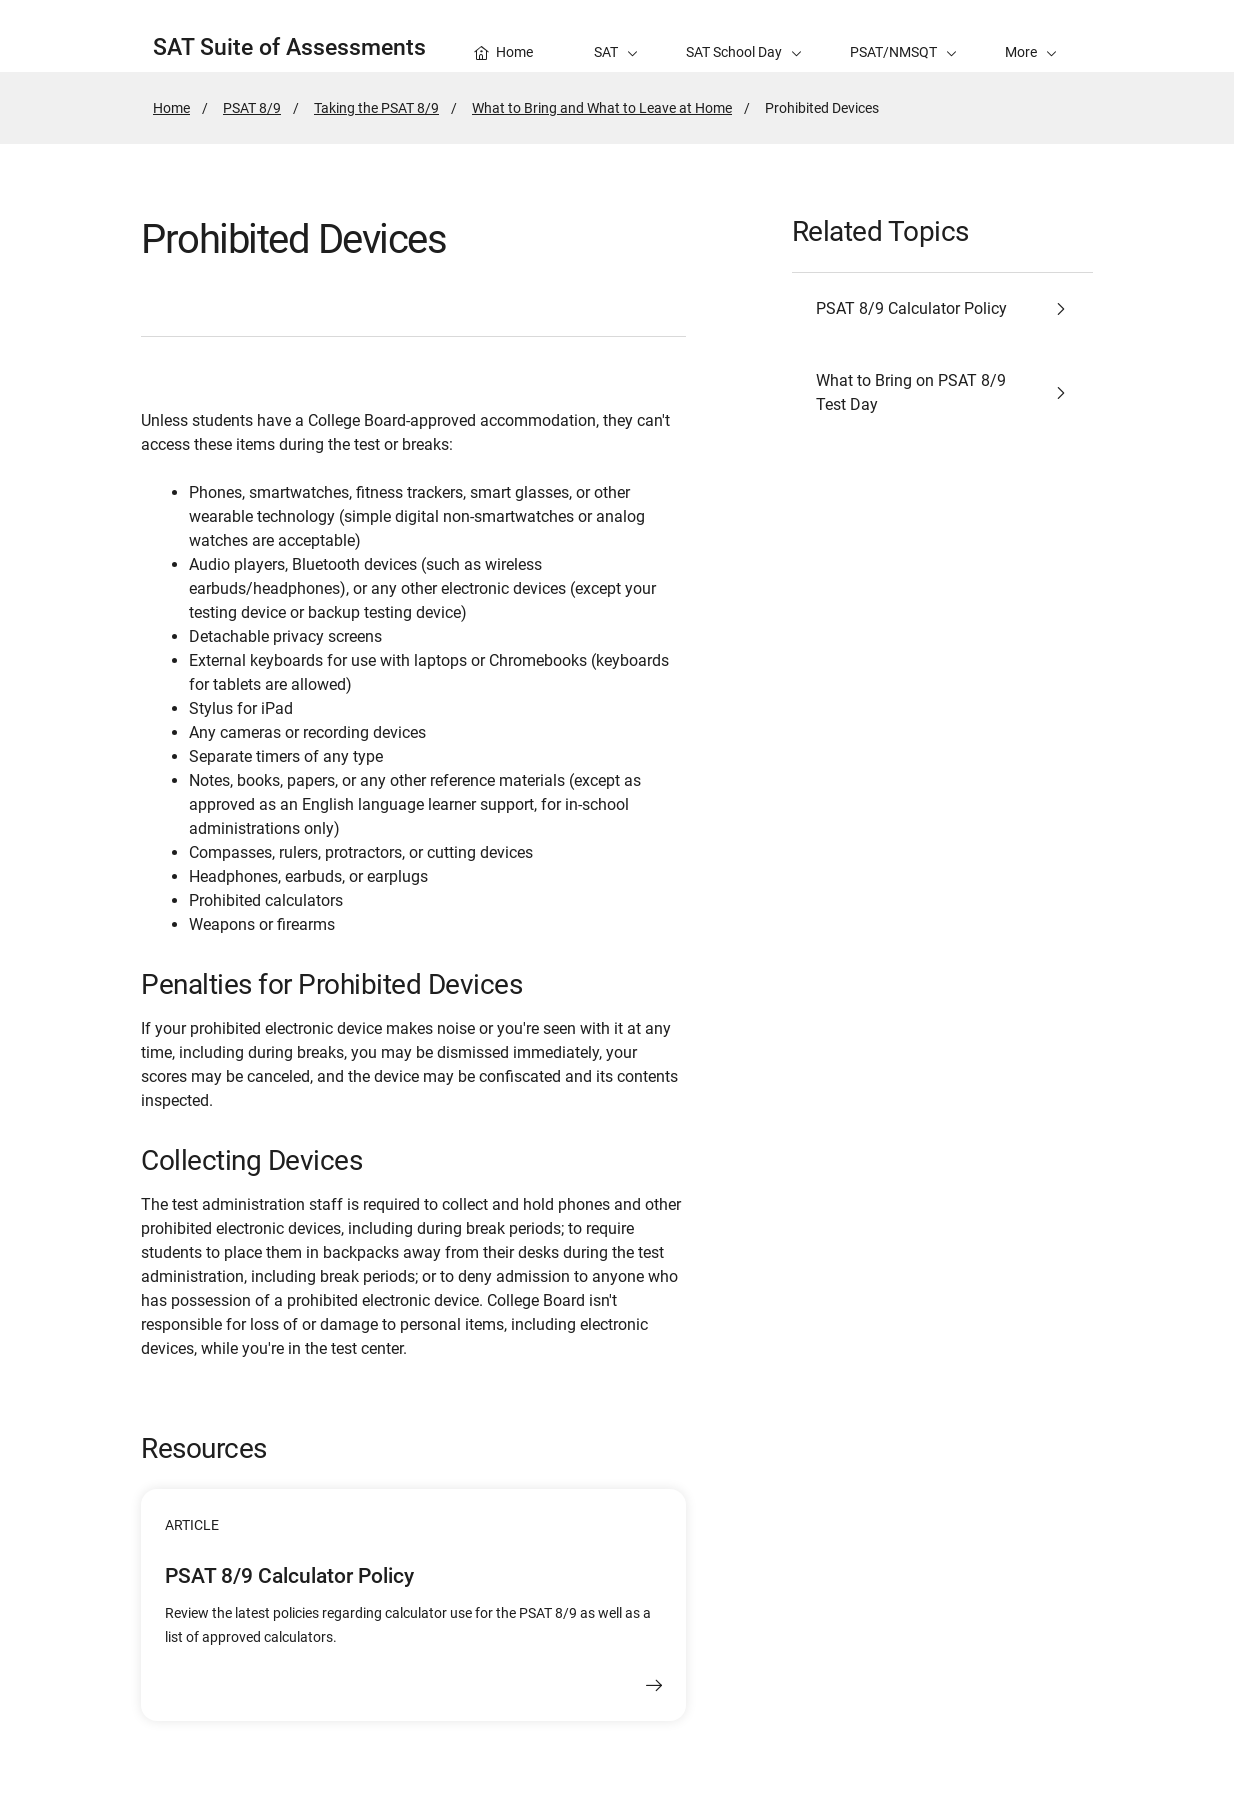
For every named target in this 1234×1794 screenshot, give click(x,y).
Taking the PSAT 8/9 (376, 108)
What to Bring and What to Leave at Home (602, 108)
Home (171, 108)
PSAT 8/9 (252, 108)
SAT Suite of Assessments (289, 47)
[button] (1031, 36)
